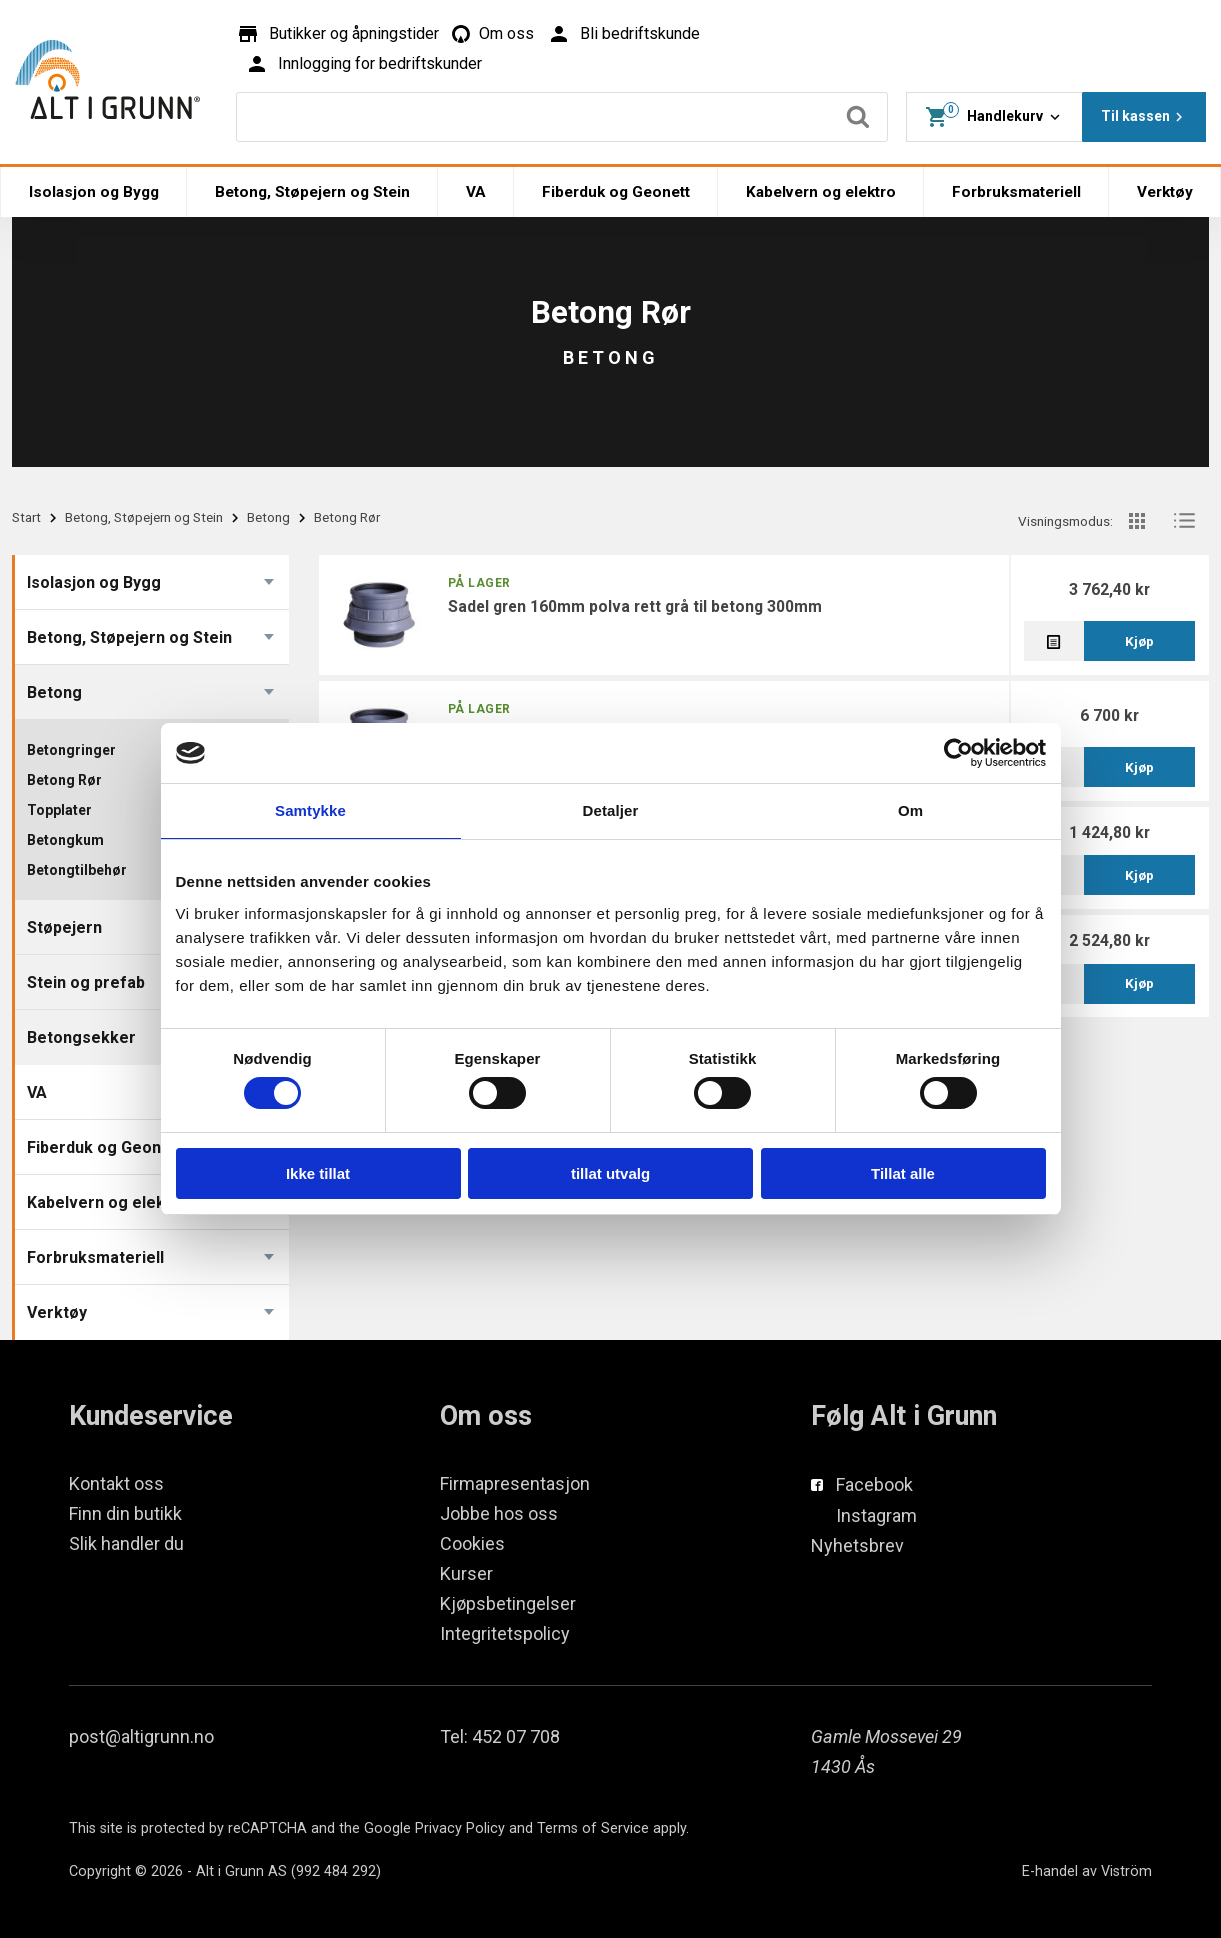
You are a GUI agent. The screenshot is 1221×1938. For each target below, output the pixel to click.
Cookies (472, 1543)
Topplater (59, 810)
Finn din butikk (125, 1513)
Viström (1126, 1871)
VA (476, 192)
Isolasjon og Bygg (94, 192)
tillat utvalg (610, 1173)
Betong (268, 517)
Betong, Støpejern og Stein (312, 192)
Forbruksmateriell (1016, 192)
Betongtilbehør (77, 870)
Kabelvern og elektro (821, 192)
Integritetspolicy (505, 1633)
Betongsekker (81, 1037)
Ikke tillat (318, 1173)
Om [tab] (910, 810)
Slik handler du (126, 1543)
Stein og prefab (86, 982)
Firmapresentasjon (515, 1483)
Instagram (876, 1515)
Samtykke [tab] (310, 810)
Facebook (874, 1484)
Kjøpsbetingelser (508, 1603)
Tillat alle (903, 1173)
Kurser (466, 1573)
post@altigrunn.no (141, 1736)
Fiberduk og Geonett (616, 192)
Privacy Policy (460, 1828)
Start (26, 517)
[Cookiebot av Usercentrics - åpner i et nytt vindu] (958, 753)
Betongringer (71, 750)
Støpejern (64, 927)
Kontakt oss (116, 1483)
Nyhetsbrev (857, 1545)
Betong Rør (64, 780)
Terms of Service (593, 1828)
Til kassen (1144, 117)
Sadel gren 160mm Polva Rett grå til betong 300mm (635, 606)
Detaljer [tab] (611, 810)
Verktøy (1165, 192)
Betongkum (65, 840)
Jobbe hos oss (499, 1513)
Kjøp (1139, 641)
